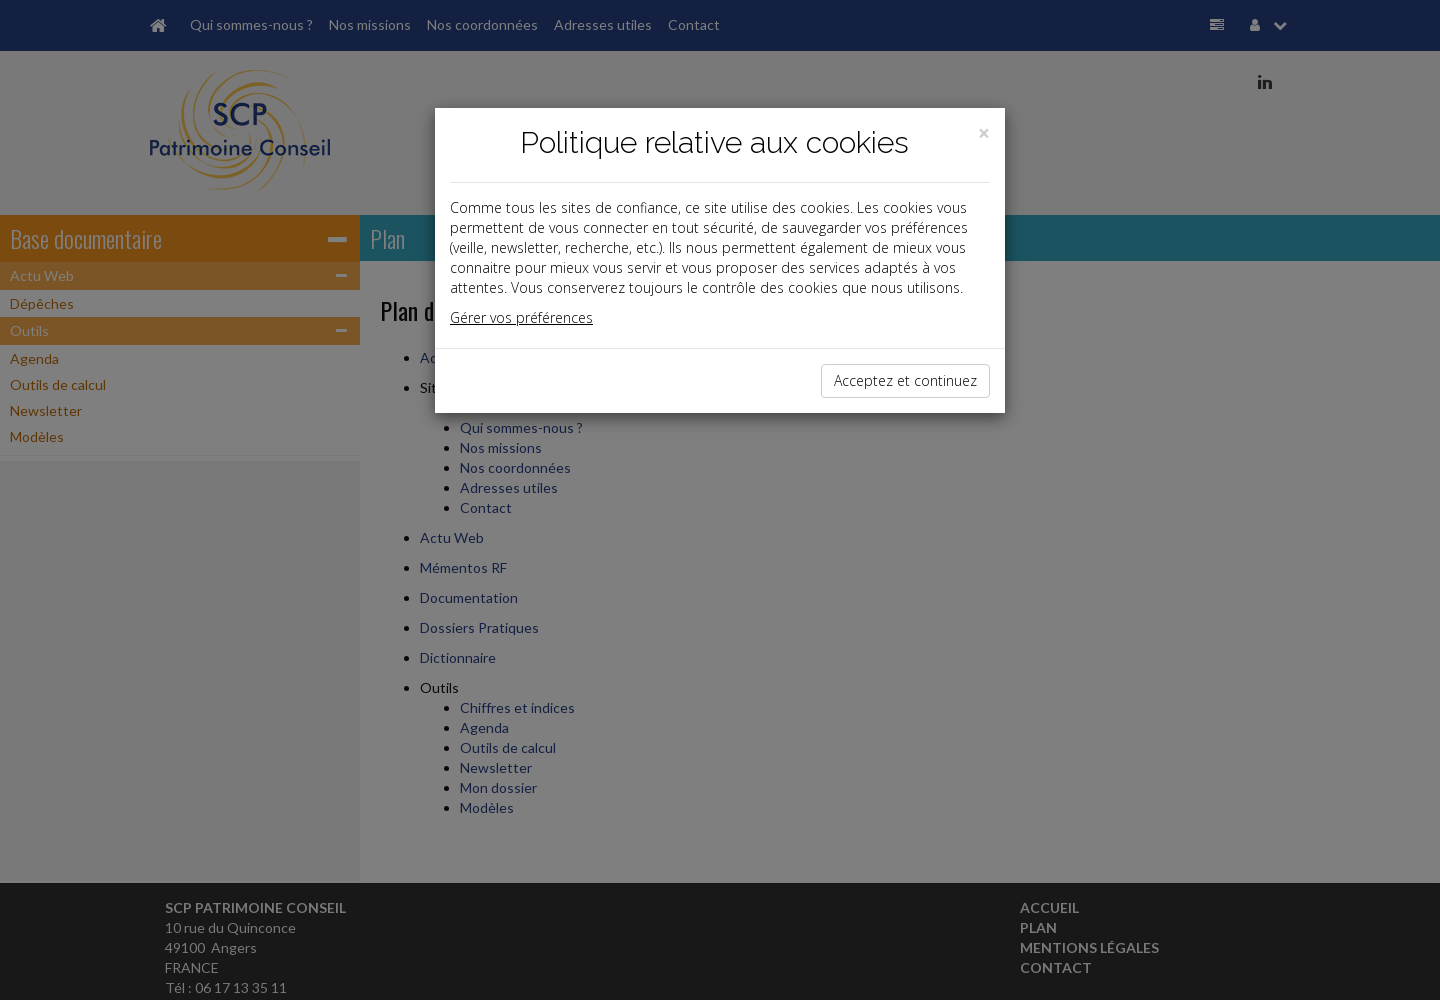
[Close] (984, 133)
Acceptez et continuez (905, 380)
